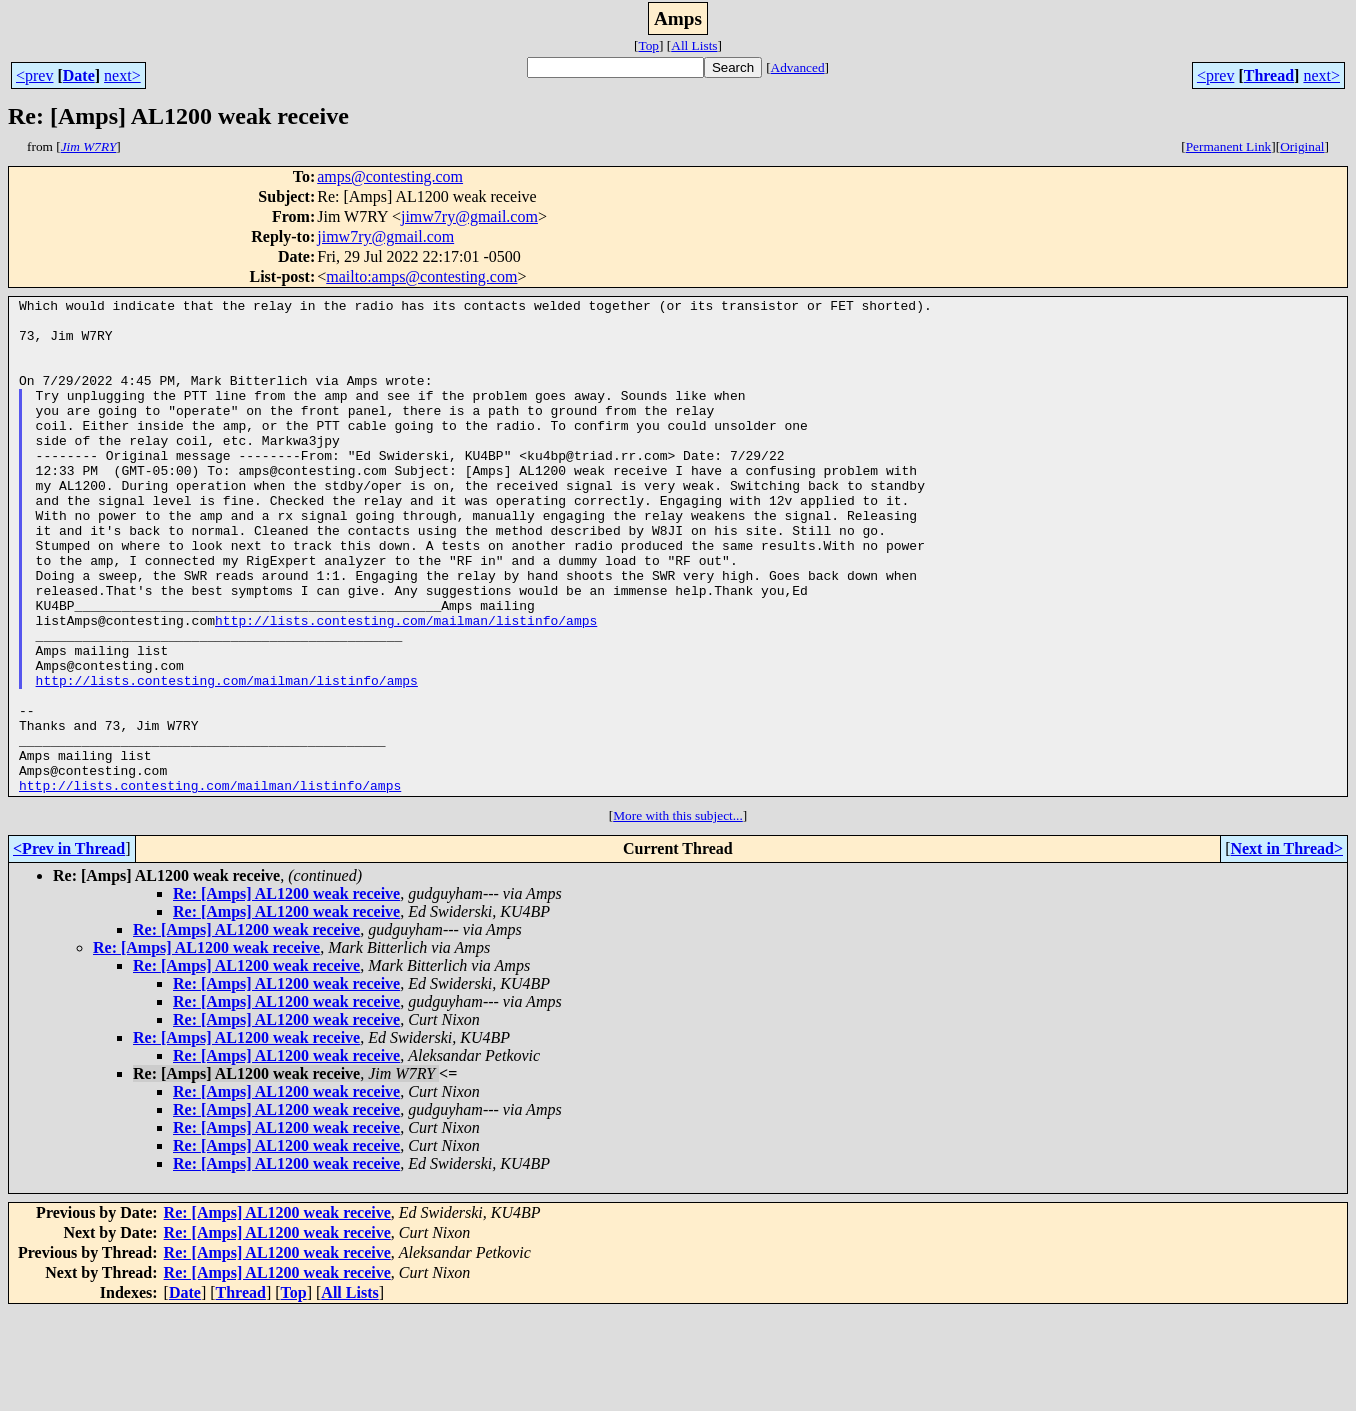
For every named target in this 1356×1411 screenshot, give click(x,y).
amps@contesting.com (390, 176)
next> (122, 75)
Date (79, 75)
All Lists (694, 45)
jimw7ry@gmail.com (469, 216)
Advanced (798, 67)
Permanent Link (1229, 146)
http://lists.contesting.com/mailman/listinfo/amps (406, 686)
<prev (34, 75)
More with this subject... (678, 914)
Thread (1269, 75)
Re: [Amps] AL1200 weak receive (286, 992)
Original (1302, 146)
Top (648, 45)
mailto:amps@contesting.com (421, 276)
